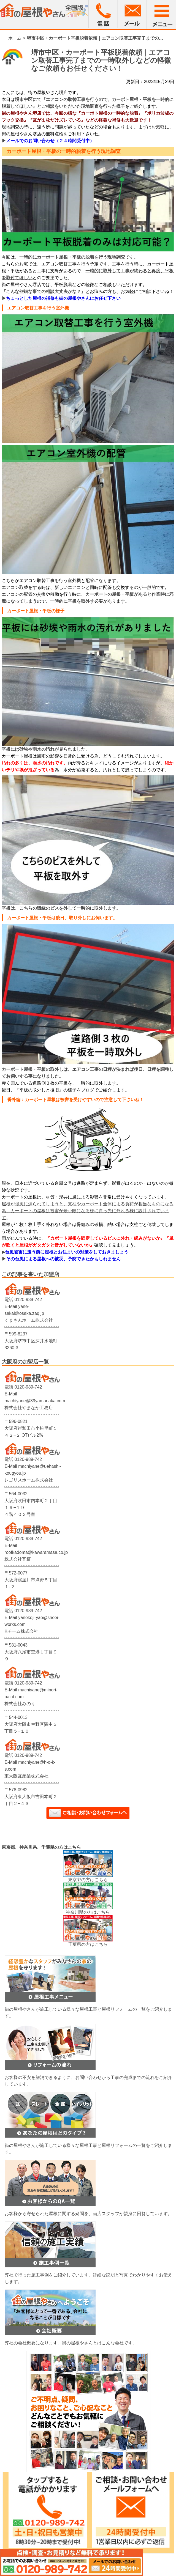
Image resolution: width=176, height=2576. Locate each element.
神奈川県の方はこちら (88, 1912)
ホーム (14, 38)
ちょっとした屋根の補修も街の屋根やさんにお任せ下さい (63, 298)
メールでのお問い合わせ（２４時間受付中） (50, 140)
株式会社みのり (19, 1703)
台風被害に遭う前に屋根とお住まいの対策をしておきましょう (66, 1252)
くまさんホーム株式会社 (28, 1320)
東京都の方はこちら (88, 1879)
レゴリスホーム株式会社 (28, 1480)
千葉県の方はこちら (88, 1944)
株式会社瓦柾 (17, 1559)
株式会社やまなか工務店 (28, 1407)
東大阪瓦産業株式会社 (26, 1776)
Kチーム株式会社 (21, 1631)
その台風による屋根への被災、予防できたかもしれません (63, 1259)
